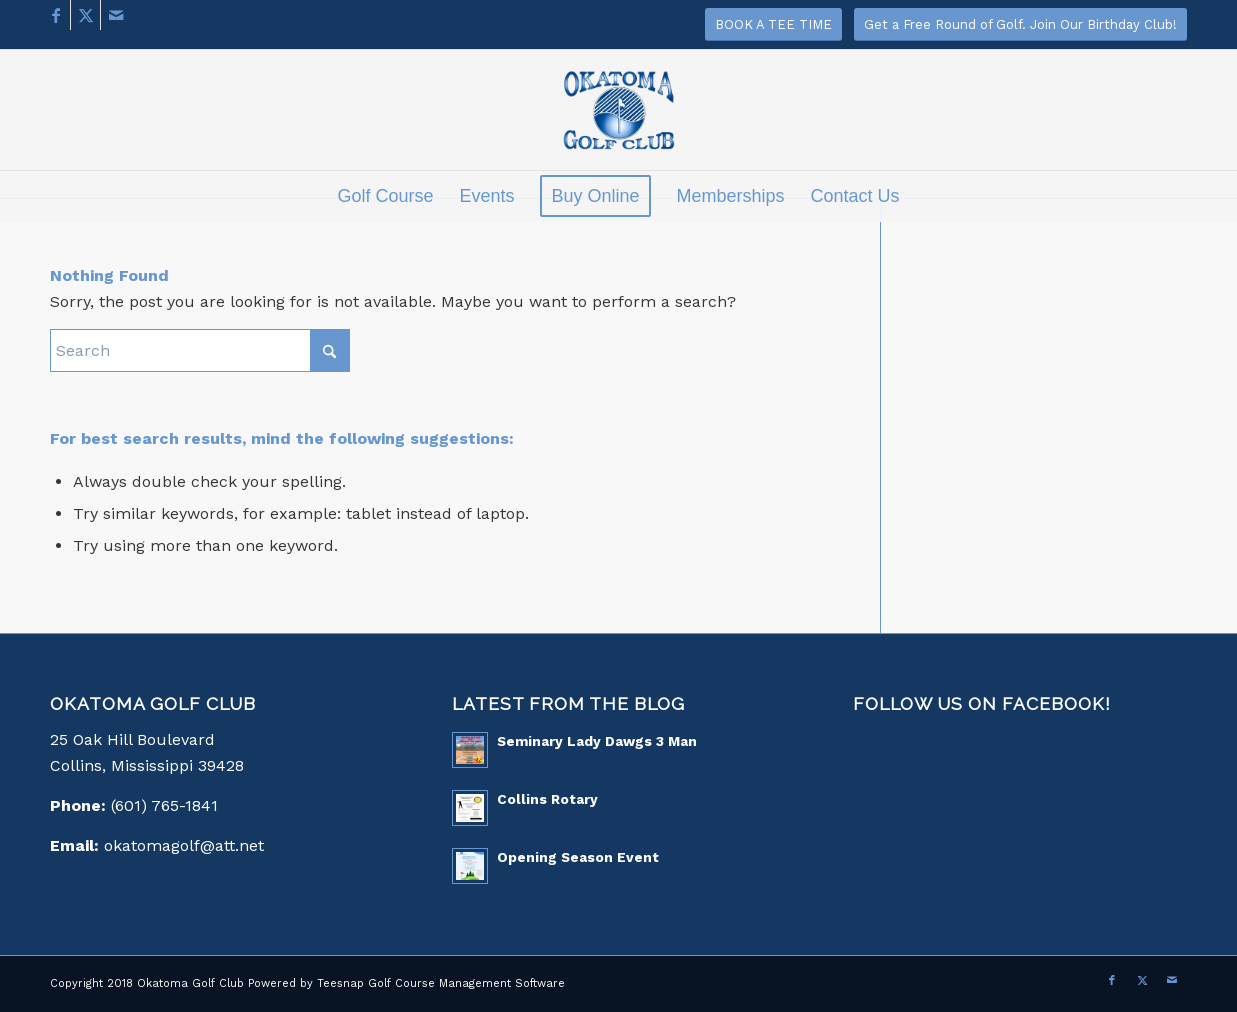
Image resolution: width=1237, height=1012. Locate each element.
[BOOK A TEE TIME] (773, 24)
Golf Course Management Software (466, 983)
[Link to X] (85, 15)
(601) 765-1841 (164, 805)
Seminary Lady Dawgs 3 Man (597, 741)
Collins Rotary (547, 799)
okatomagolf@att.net (184, 845)
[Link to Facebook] (55, 15)
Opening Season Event (578, 857)
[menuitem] (385, 196)
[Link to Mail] (116, 15)
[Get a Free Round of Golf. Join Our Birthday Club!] (1020, 24)
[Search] (200, 350)
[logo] (618, 120)
